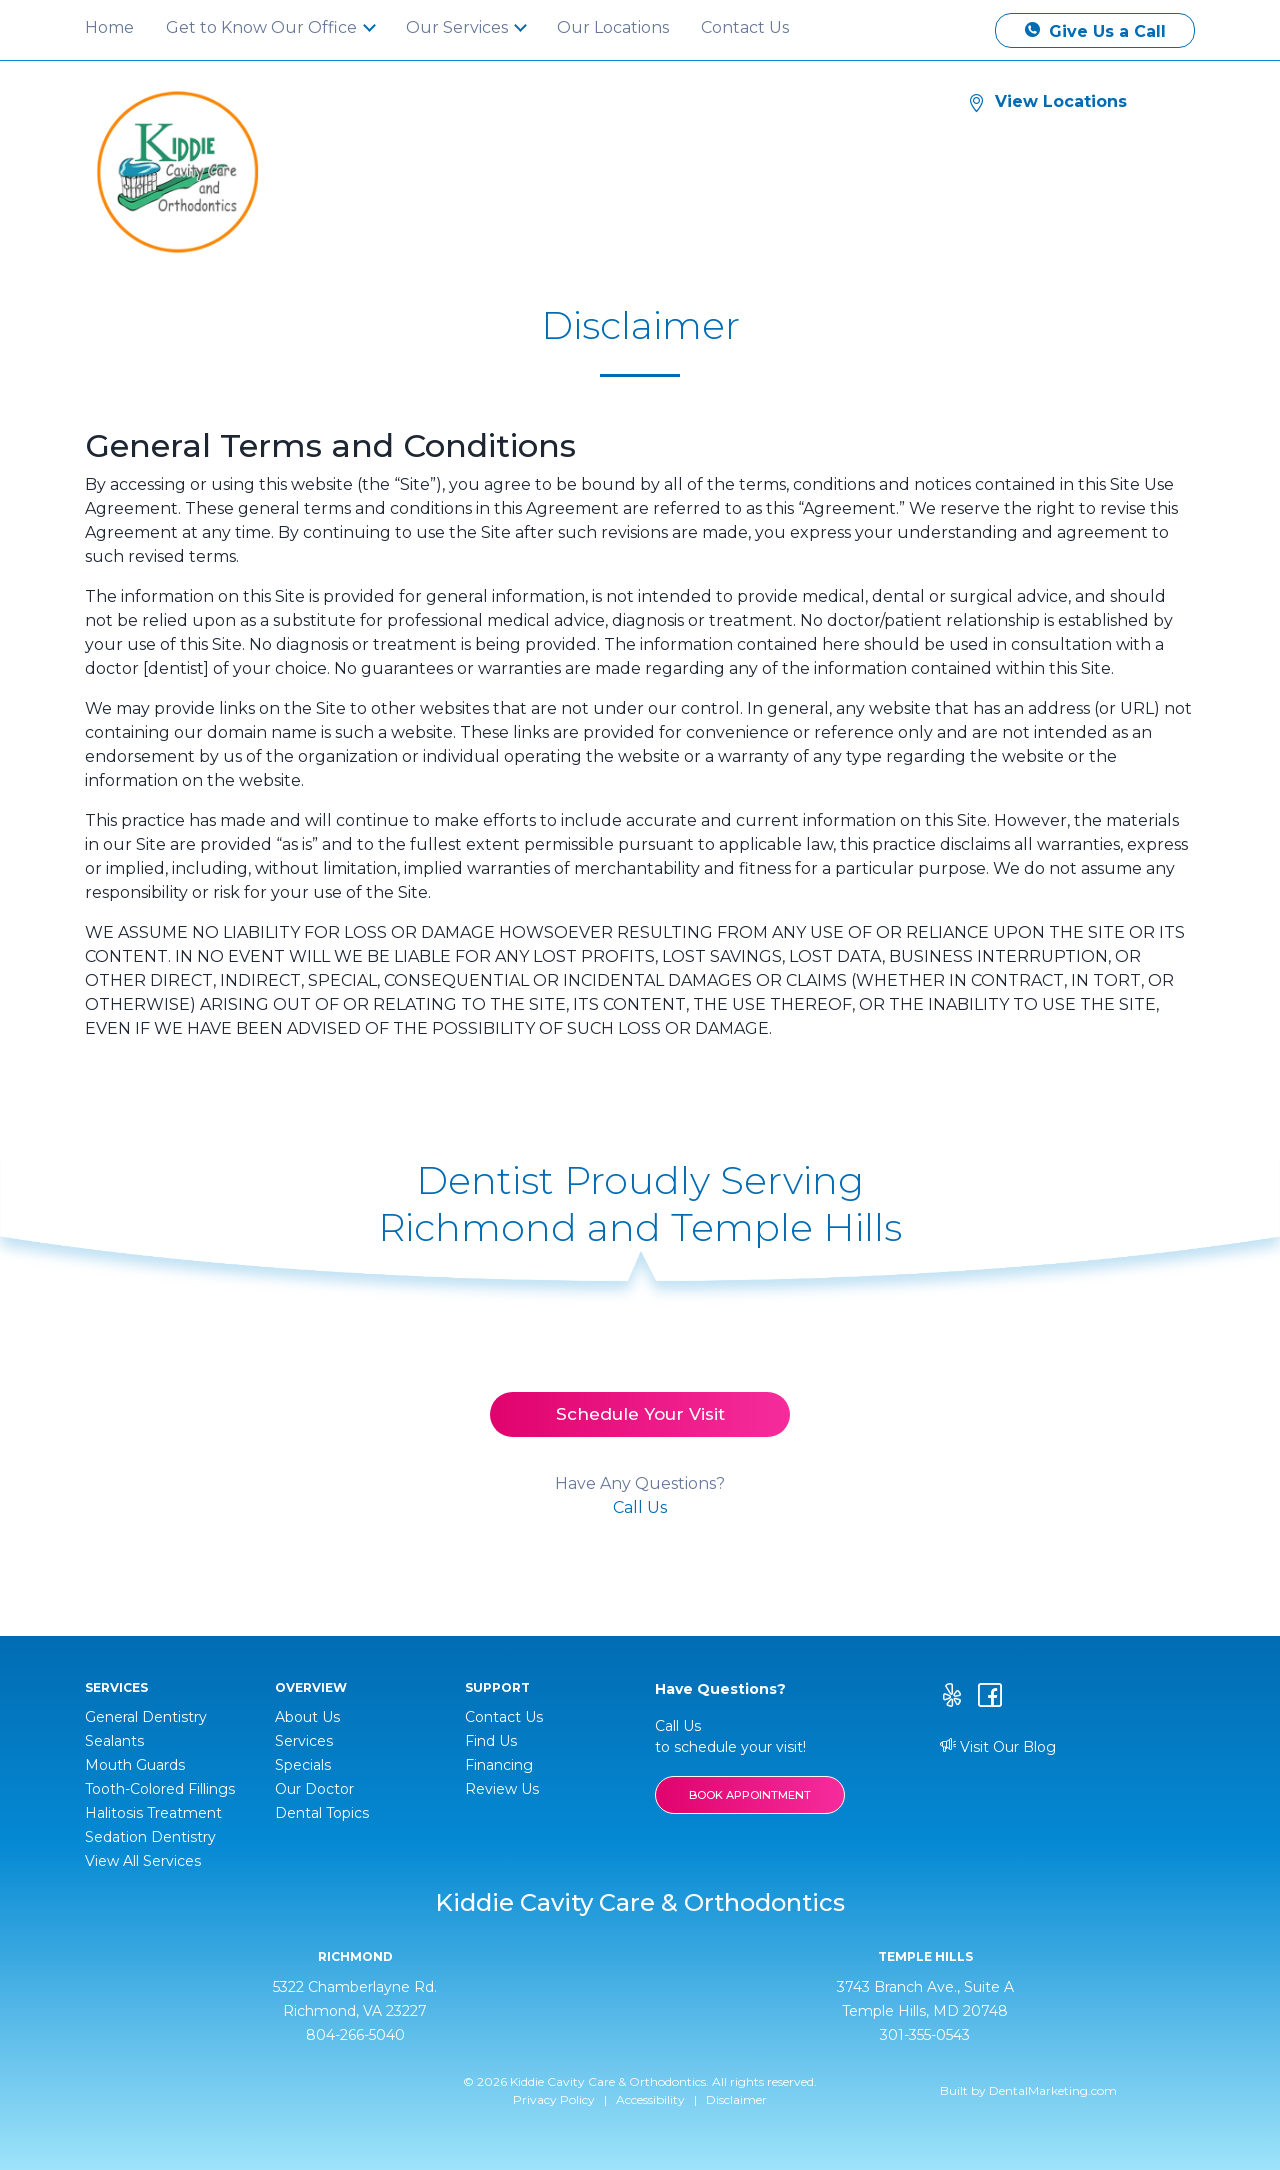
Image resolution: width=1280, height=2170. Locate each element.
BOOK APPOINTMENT (750, 1795)
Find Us (491, 1741)
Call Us (640, 1507)
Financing (499, 1765)
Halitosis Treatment (153, 1813)
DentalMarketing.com (1053, 2090)
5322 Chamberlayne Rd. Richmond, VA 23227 (355, 1999)
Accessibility (650, 2099)
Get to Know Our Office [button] (263, 27)
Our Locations (613, 27)
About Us (307, 1717)
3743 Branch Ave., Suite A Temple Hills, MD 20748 (925, 1999)
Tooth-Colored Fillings (160, 1789)
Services (304, 1741)
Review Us (502, 1789)
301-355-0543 (925, 2035)
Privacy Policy (554, 2099)
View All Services (143, 1861)
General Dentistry (146, 1717)
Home (109, 27)
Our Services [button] (459, 27)
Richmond (355, 1957)
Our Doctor (314, 1789)
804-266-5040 (355, 2035)
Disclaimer (736, 2099)
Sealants (114, 1741)
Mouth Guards (135, 1765)
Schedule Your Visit (640, 1414)
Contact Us (745, 27)
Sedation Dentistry (150, 1837)
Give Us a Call (1095, 31)
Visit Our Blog (998, 1747)
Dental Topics (322, 1813)
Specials (303, 1765)
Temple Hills (925, 1957)
